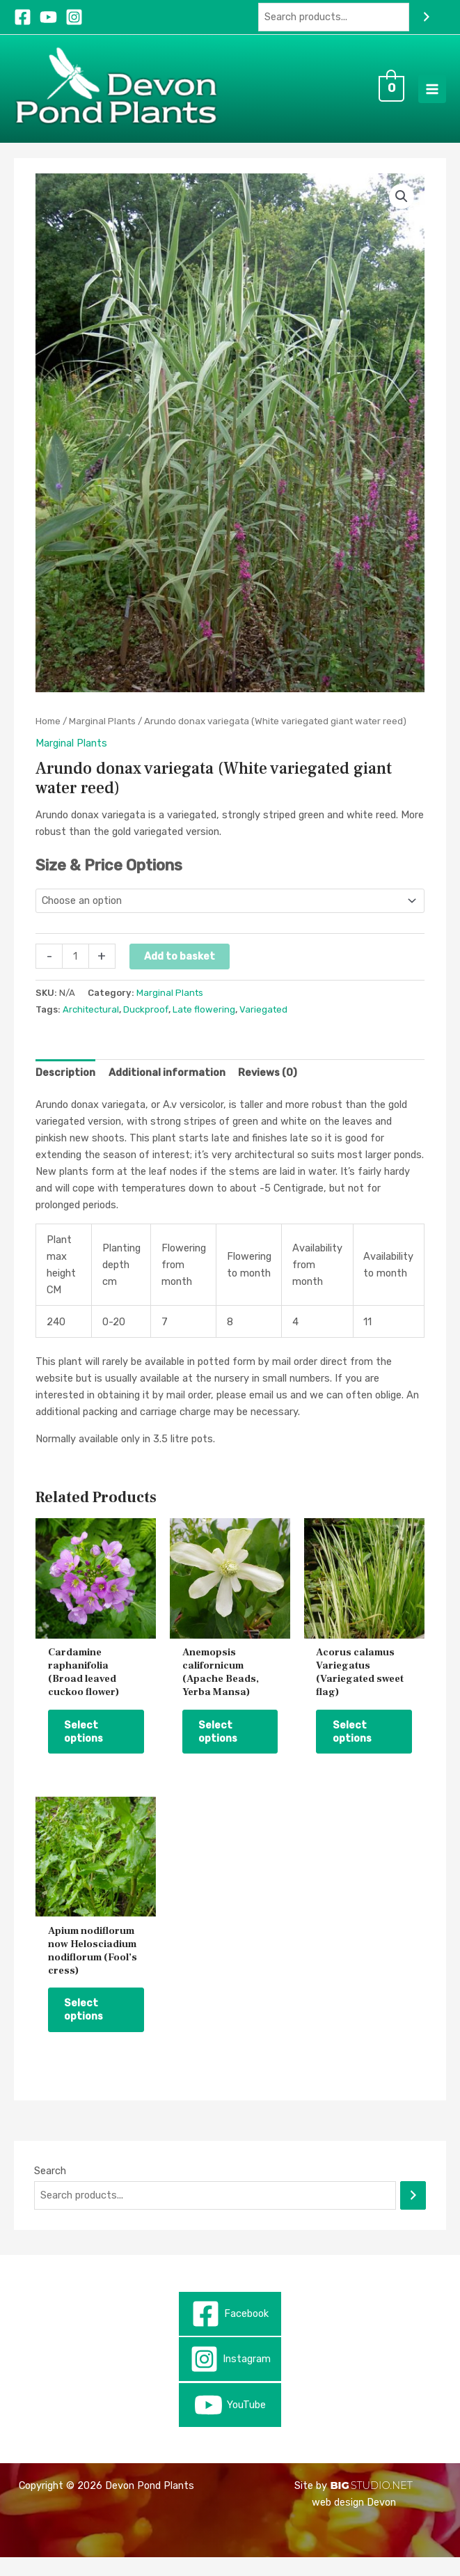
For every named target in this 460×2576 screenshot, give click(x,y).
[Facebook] (22, 17)
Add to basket (179, 968)
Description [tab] (65, 1085)
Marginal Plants (102, 733)
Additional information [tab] (167, 1085)
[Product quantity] (75, 968)
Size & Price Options (108, 877)
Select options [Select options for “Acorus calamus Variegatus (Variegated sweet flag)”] (355, 1745)
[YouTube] (48, 17)
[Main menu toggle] (432, 95)
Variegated (263, 1022)
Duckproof (145, 1022)
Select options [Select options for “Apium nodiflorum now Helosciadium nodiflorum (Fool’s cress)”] (87, 2027)
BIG (339, 2504)
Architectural (91, 1022)
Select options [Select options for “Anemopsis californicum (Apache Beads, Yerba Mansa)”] (222, 1745)
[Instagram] (74, 17)
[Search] (426, 17)
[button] (401, 208)
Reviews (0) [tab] (267, 1085)
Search (50, 2189)
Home (48, 733)
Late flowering (204, 1022)
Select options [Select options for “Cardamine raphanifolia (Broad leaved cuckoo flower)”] (87, 1745)
